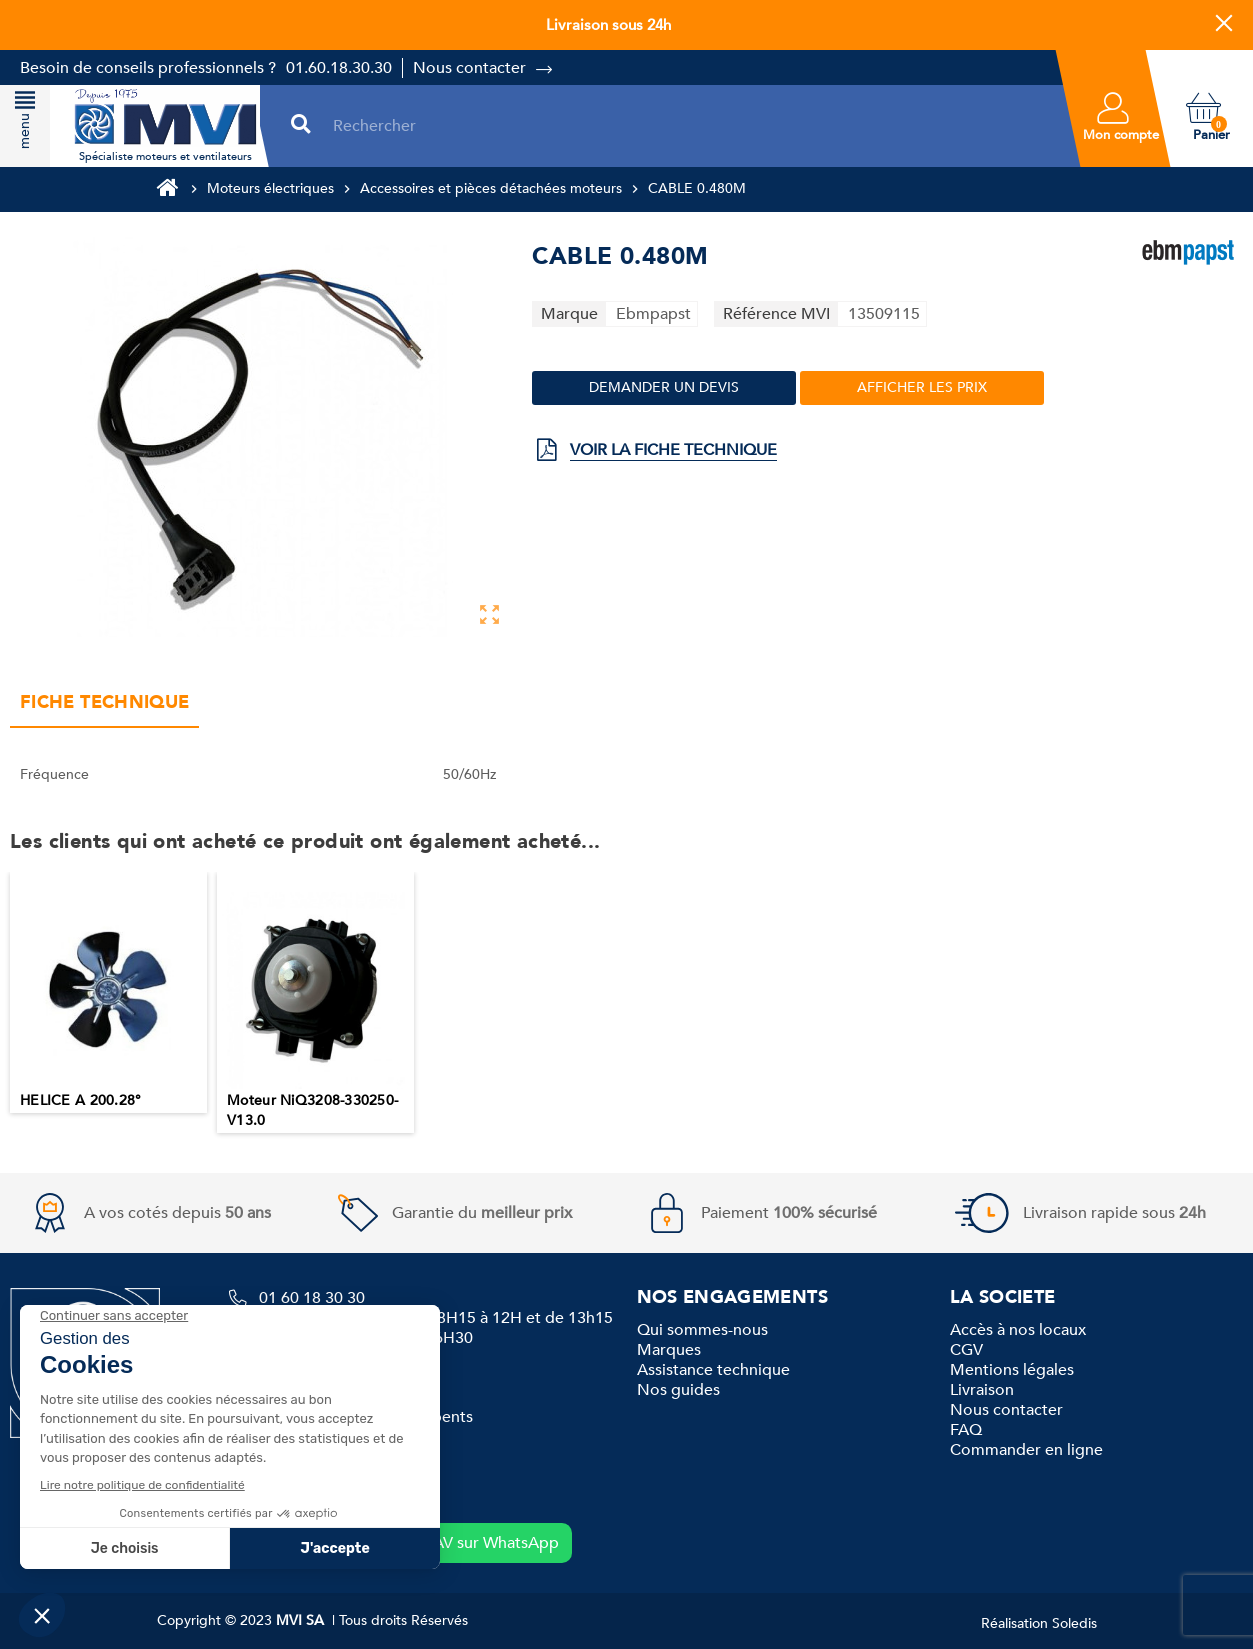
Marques (669, 1350)
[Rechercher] (689, 125)
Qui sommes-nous (702, 1330)
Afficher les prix (922, 387)
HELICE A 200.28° (80, 1100)
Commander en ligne (1026, 1450)
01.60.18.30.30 (339, 68)
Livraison (982, 1390)
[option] (108, 992)
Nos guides (678, 1390)
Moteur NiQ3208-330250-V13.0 (312, 1110)
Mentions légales (1012, 1370)
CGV (966, 1350)
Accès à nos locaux (1018, 1330)
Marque (569, 314)
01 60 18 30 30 (312, 1298)
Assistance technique (713, 1370)
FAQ (966, 1430)
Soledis (1074, 1623)
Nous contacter (469, 68)
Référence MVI (776, 314)
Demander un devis (664, 387)
